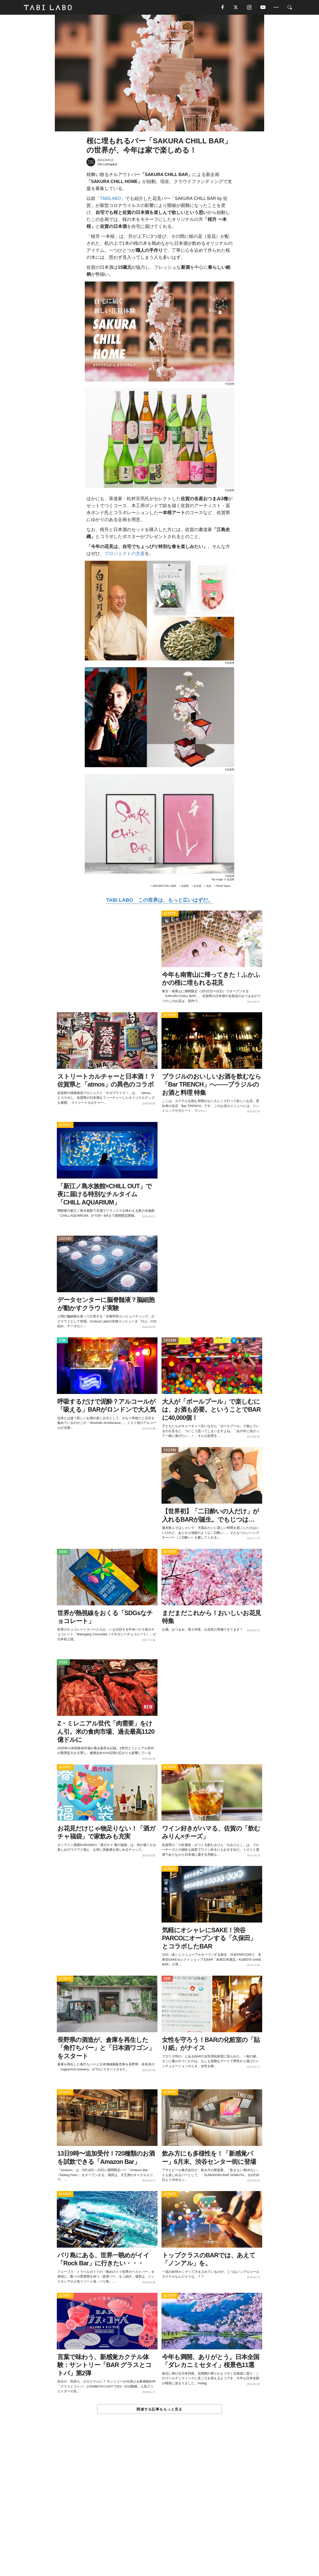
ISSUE (63, 1553)
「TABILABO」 (110, 199)
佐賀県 (185, 887)
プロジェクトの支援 (124, 554)
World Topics (223, 887)
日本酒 (197, 887)
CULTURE (65, 1016)
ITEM (62, 1341)
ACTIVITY (170, 915)
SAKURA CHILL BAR (164, 887)
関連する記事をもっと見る (159, 2410)
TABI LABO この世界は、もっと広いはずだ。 (159, 901)
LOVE (167, 1980)
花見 (208, 887)
